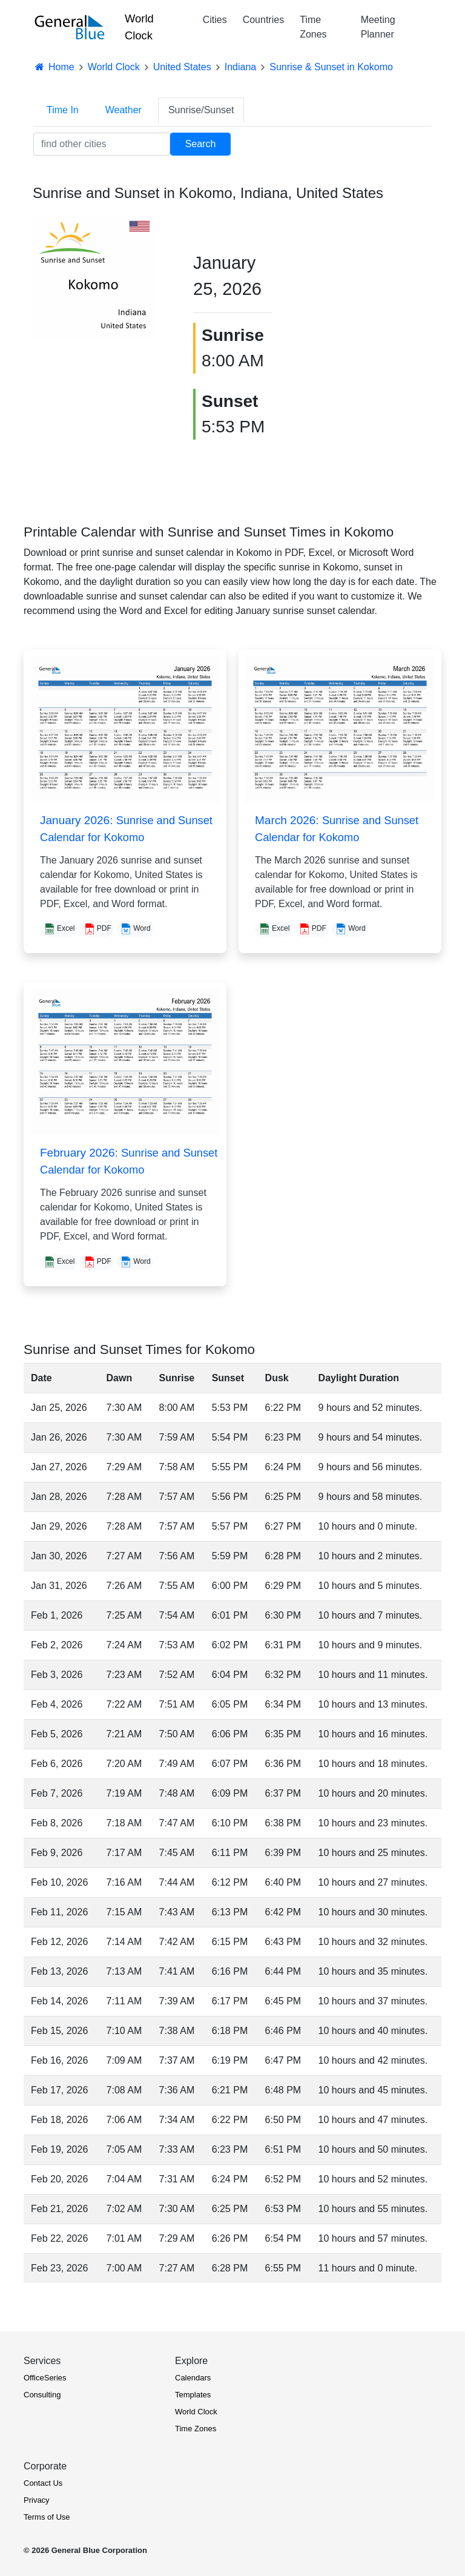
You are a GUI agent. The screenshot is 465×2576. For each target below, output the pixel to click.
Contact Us (43, 2483)
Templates (193, 2394)
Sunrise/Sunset (201, 110)
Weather (123, 110)
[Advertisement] (388, 302)
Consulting (42, 2394)
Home (53, 67)
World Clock (139, 27)
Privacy (37, 2500)
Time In (63, 110)
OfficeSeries (45, 2377)
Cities (215, 20)
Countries (263, 20)
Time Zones (313, 27)
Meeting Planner (378, 27)
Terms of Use (47, 2517)
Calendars (193, 2377)
